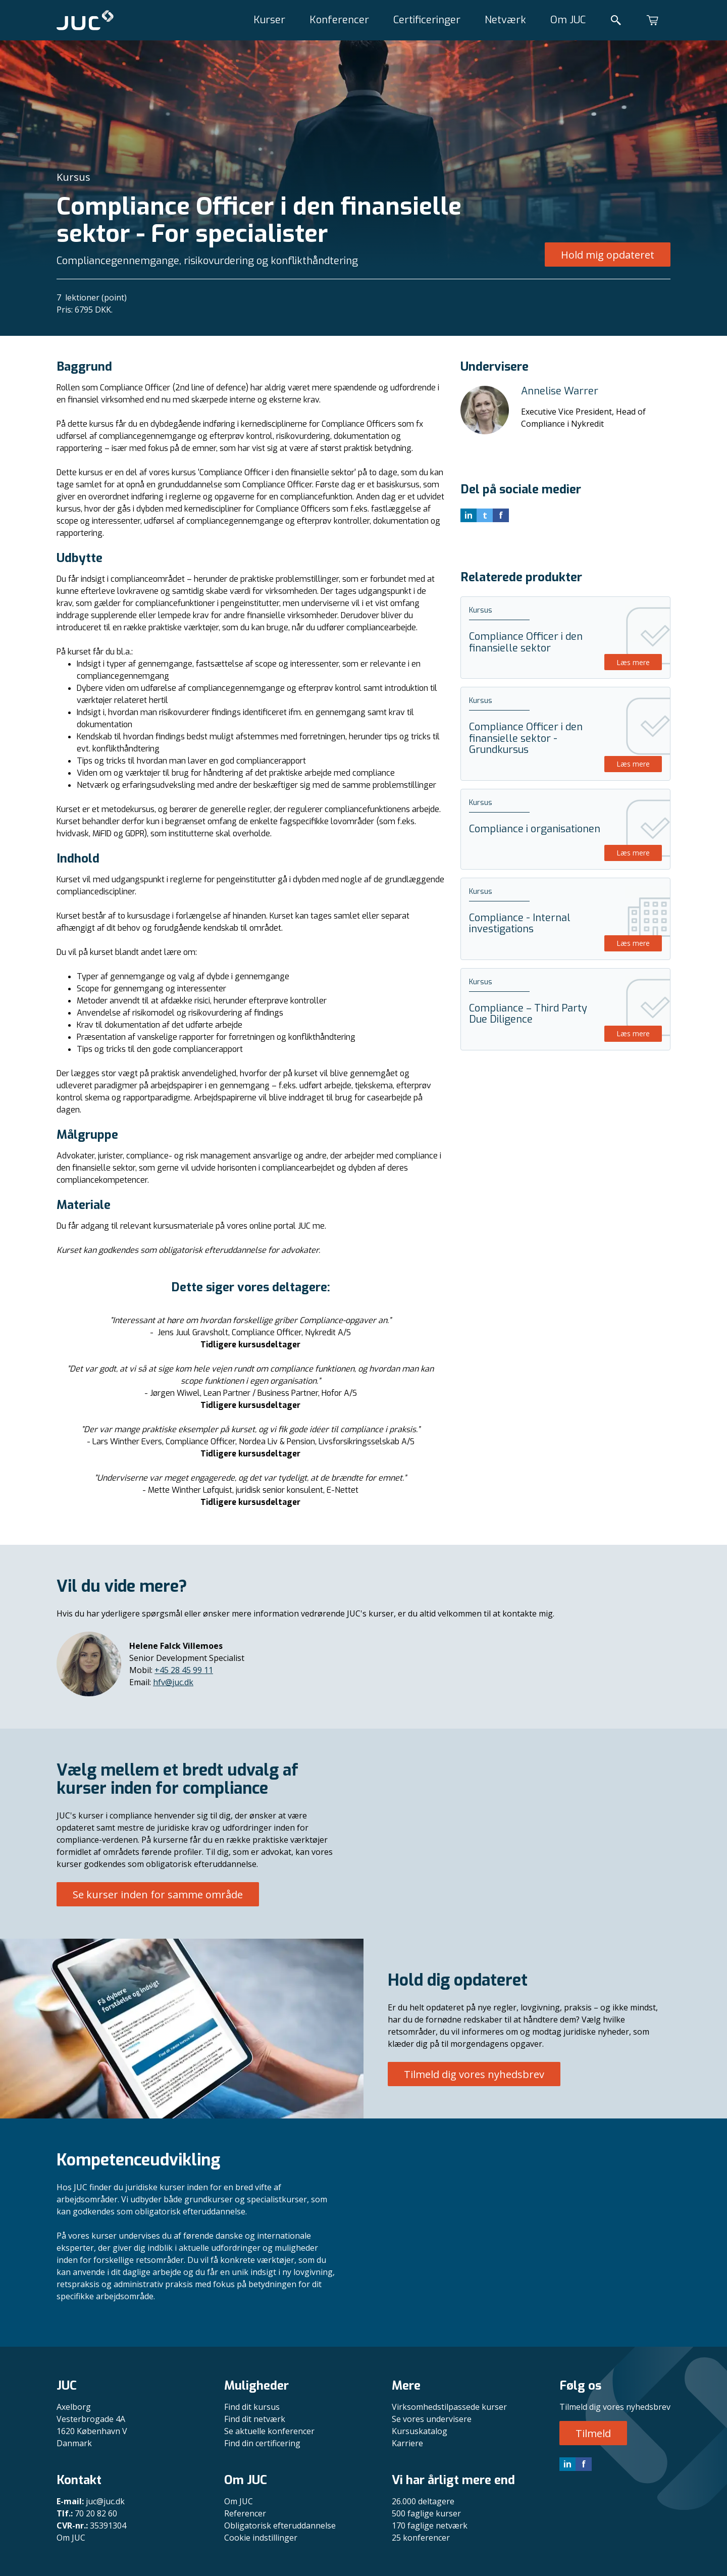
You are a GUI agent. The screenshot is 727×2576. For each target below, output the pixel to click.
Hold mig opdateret (607, 255)
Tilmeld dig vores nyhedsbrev (474, 2074)
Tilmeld (593, 2433)
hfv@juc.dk (173, 1682)
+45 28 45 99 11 (183, 1670)
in (567, 2464)
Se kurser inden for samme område (158, 1894)
